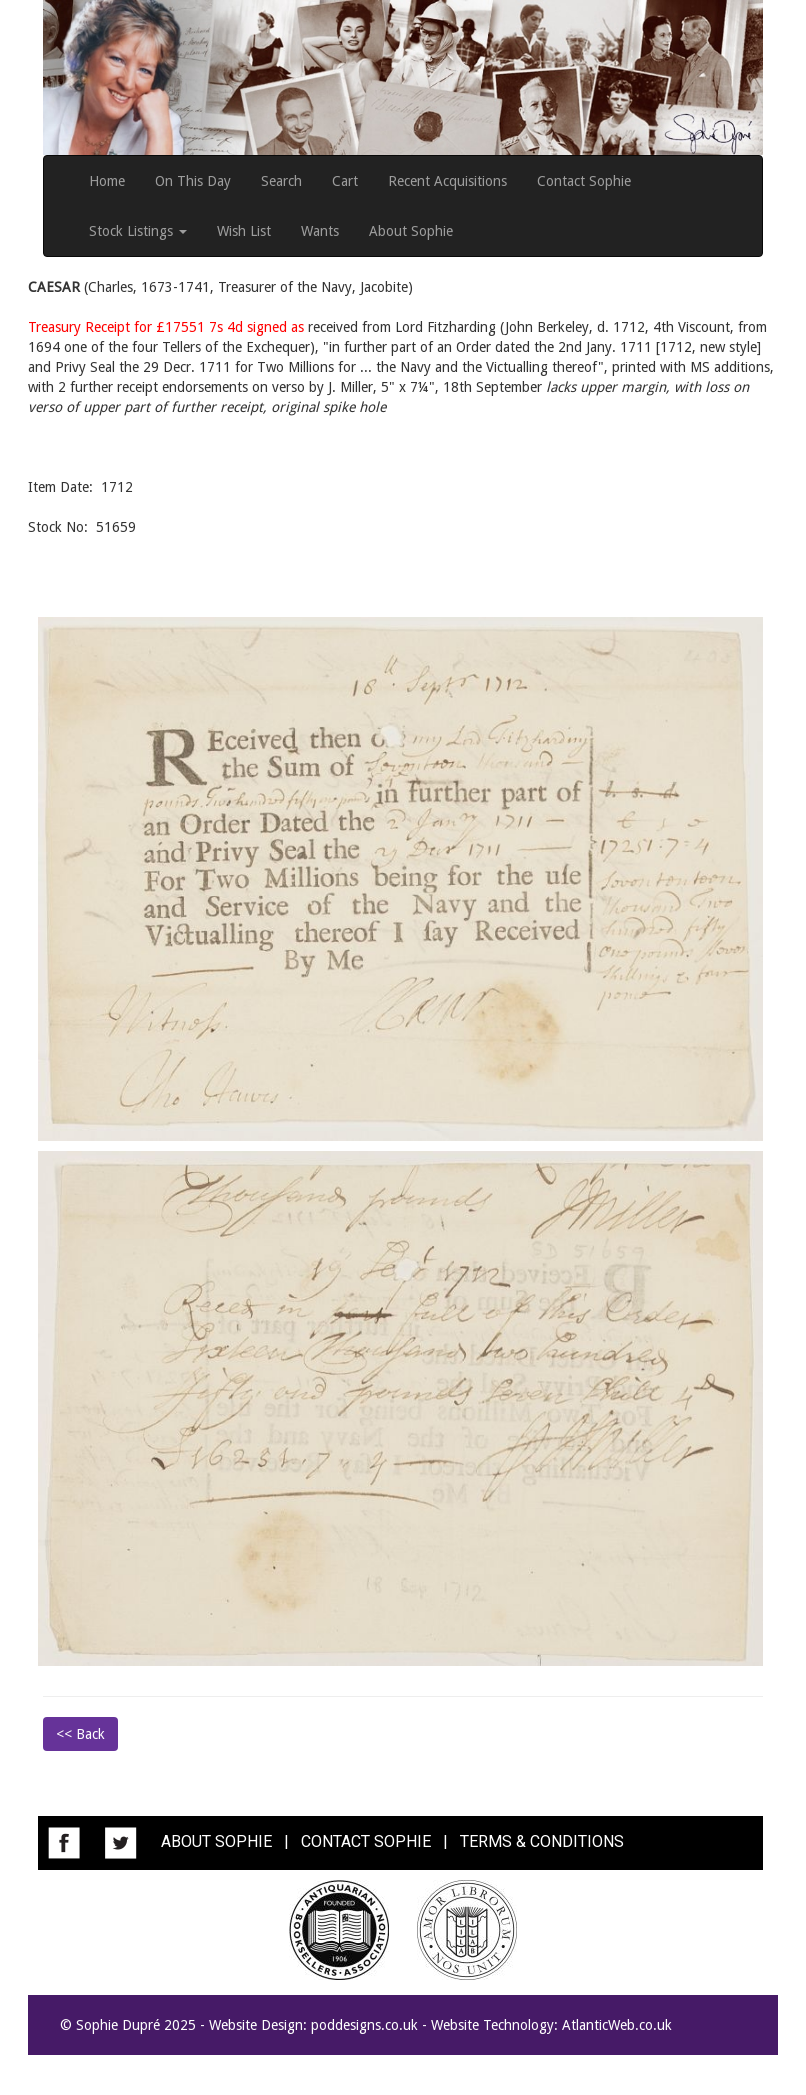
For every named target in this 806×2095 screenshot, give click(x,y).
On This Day (193, 181)
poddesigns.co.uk (364, 2025)
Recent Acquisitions (447, 181)
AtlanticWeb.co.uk (617, 2025)
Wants (320, 231)
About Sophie (411, 231)
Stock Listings (138, 231)
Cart (345, 181)
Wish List (244, 231)
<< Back (80, 1734)
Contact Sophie (584, 181)
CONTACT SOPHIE (366, 1842)
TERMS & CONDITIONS (542, 1842)
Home (107, 181)
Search (281, 181)
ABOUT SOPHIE (216, 1842)
